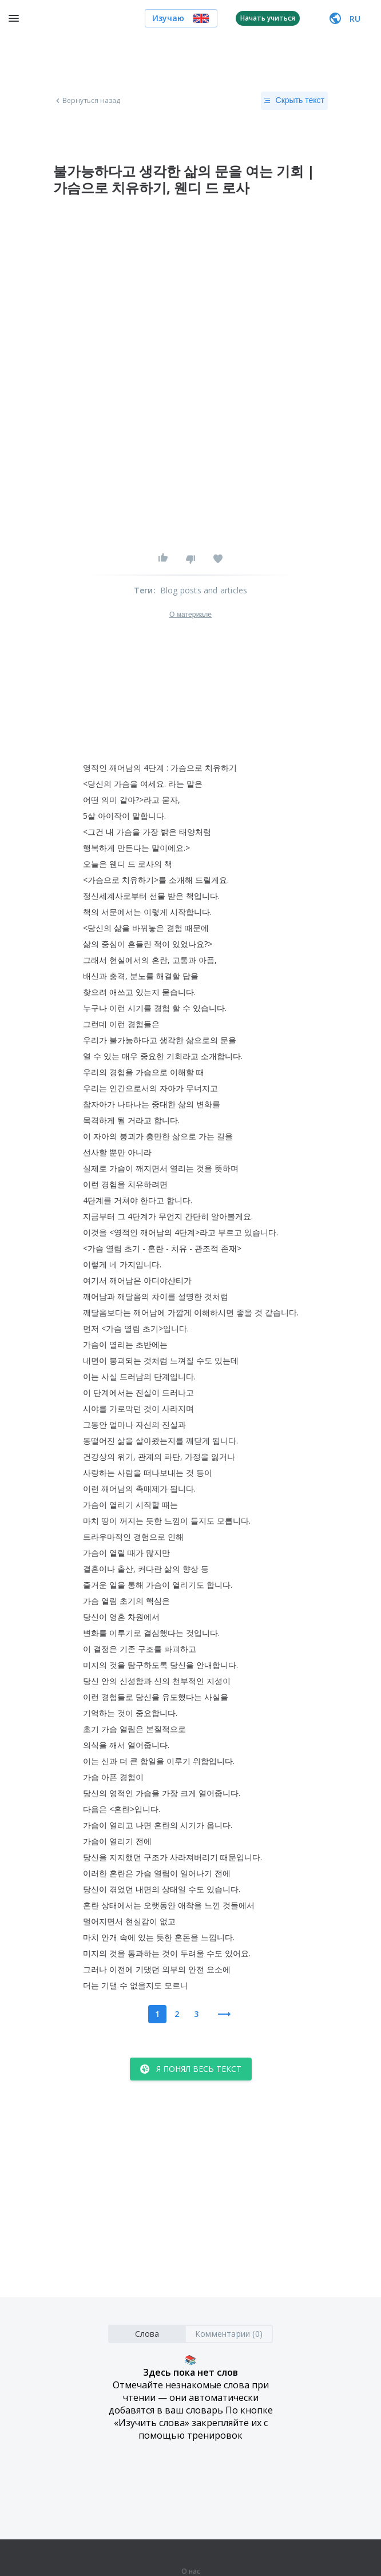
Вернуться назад (87, 100)
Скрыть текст (294, 101)
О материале (190, 615)
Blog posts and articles (204, 590)
